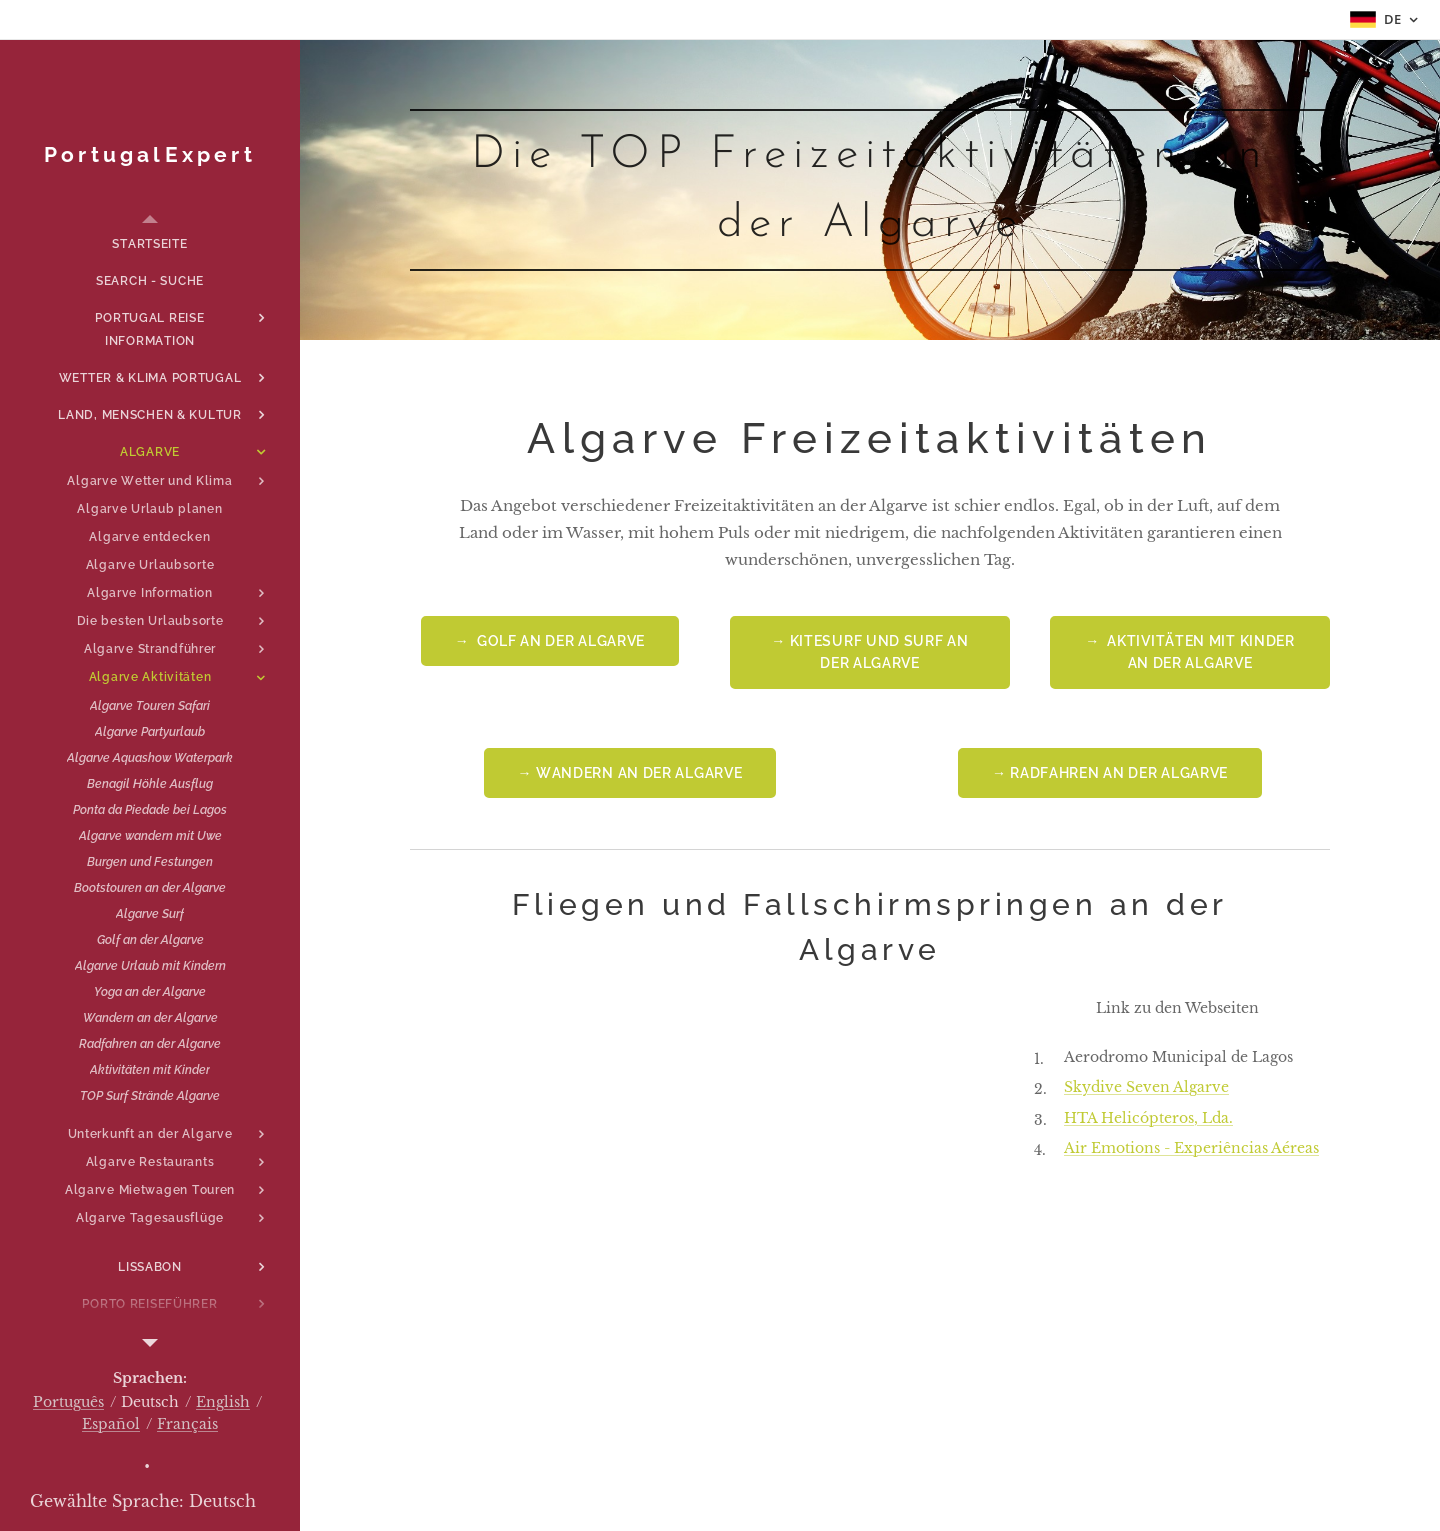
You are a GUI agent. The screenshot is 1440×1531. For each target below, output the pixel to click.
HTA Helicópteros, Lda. (1148, 1117)
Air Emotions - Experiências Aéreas (1191, 1148)
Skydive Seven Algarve (1146, 1087)
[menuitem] (150, 244)
